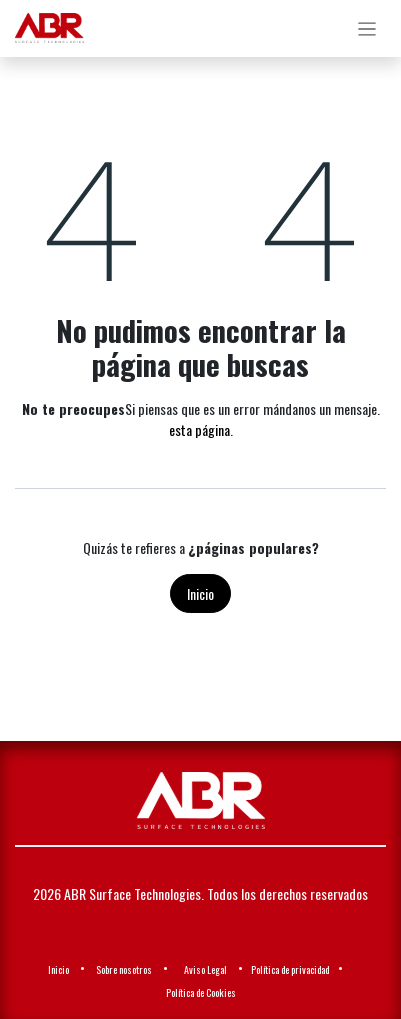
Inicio (200, 593)
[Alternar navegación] (367, 28)
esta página (199, 429)
